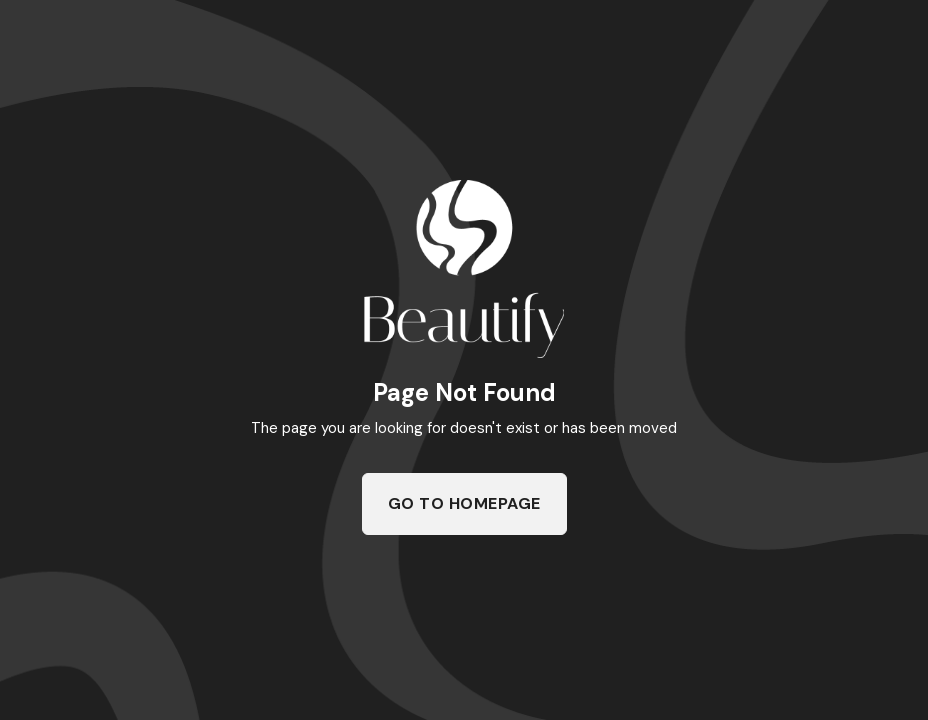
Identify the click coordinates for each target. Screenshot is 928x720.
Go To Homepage (464, 503)
